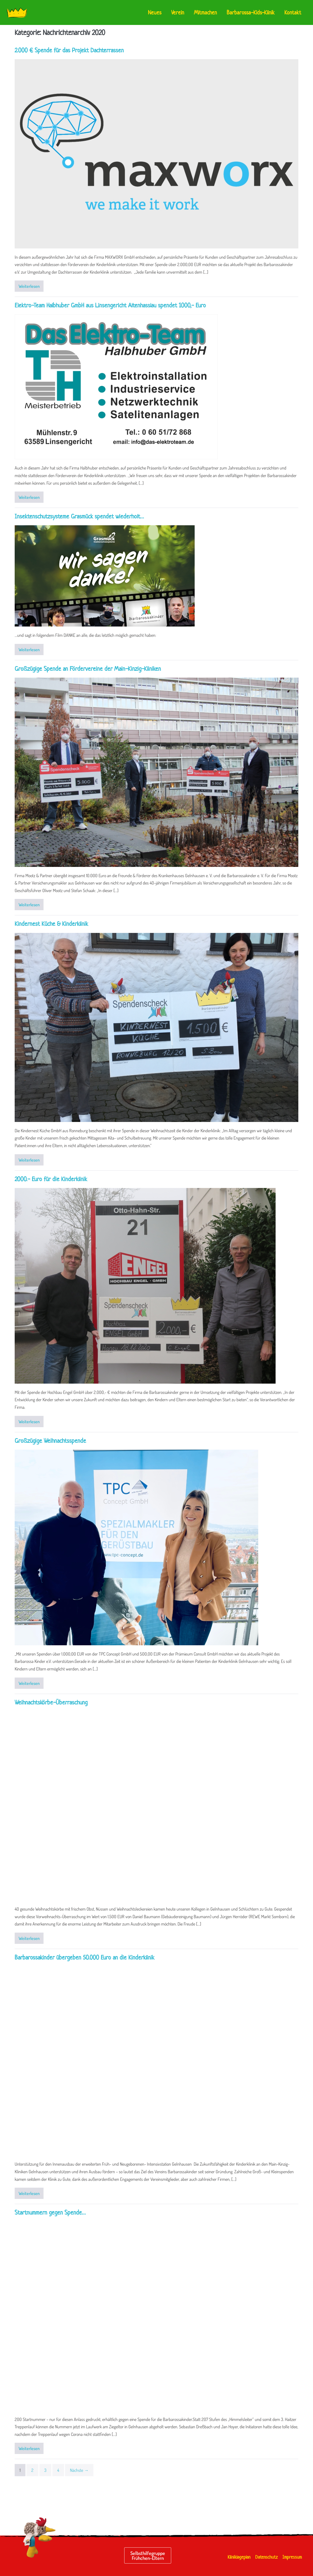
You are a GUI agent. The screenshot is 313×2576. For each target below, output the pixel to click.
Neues (154, 12)
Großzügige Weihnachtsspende (50, 1441)
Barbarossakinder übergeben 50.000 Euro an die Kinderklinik (84, 1957)
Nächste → (79, 2470)
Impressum (292, 2557)
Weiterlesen (31, 284)
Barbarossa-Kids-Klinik (251, 12)
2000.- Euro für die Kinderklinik (51, 1179)
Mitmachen (205, 12)
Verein (177, 12)
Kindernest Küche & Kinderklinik (51, 924)
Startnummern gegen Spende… (50, 2213)
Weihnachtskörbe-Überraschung (51, 1702)
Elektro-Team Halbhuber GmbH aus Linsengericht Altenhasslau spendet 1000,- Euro (110, 305)
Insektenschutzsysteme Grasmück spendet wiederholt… (79, 516)
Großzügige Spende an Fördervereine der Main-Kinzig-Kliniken (88, 669)
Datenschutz (266, 2557)
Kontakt (292, 12)
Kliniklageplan (239, 2557)
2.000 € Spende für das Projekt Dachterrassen (69, 50)
